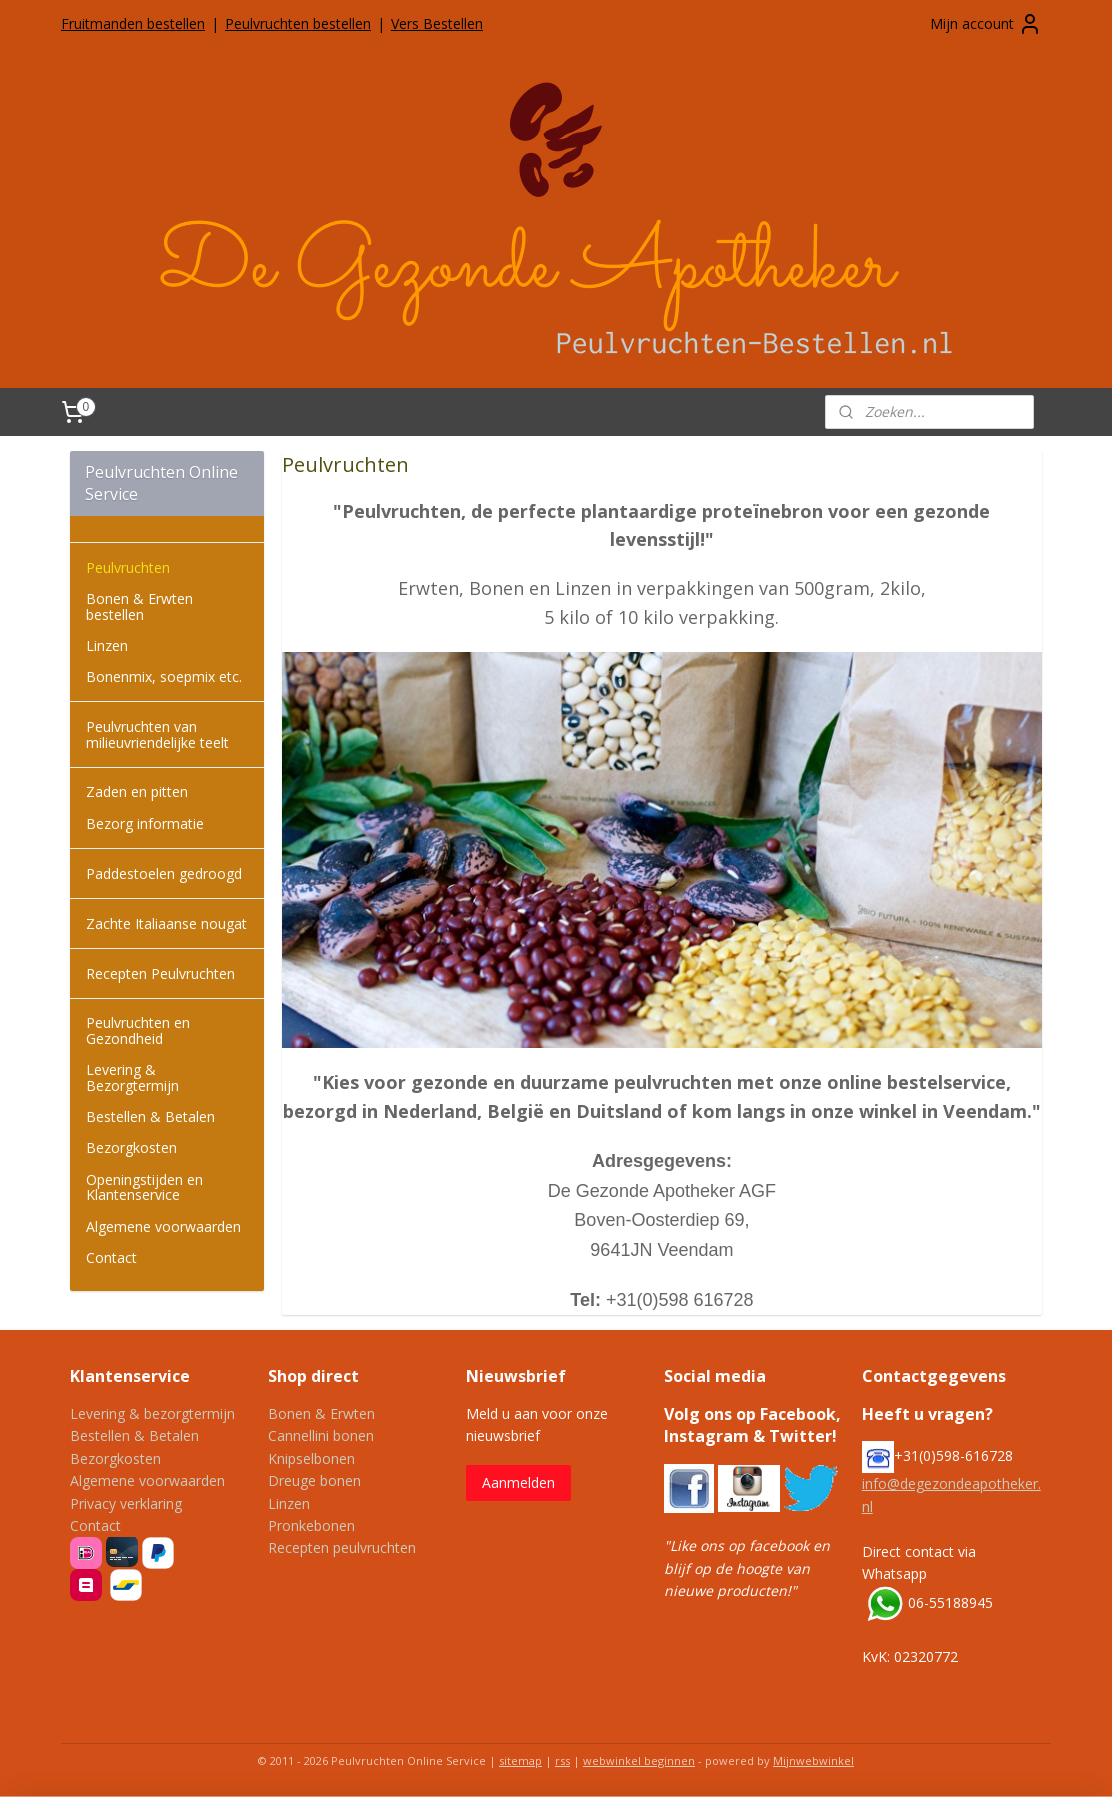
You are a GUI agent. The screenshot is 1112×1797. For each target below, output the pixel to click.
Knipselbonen (311, 1458)
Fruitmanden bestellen (133, 23)
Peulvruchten (128, 567)
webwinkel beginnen (639, 1760)
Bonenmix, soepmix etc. (164, 676)
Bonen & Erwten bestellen (139, 606)
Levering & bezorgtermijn (152, 1413)
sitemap (520, 1760)
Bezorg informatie (145, 823)
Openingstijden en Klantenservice (144, 1187)
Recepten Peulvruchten (160, 973)
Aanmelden (518, 1482)
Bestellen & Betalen (150, 1116)
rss (562, 1760)
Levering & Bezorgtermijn (132, 1077)
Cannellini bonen (321, 1435)
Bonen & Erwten (321, 1413)
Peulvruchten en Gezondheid (138, 1030)
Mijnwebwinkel (813, 1760)
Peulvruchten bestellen (298, 23)
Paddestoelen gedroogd (164, 873)
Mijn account (986, 24)
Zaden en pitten (137, 791)
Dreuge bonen (314, 1480)
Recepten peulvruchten (342, 1547)
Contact (111, 1257)
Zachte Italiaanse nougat (166, 923)
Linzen (107, 645)
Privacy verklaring (126, 1503)
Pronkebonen (311, 1525)
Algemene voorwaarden (163, 1226)
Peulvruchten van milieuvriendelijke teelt (157, 734)
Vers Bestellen (437, 23)
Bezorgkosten (131, 1147)
